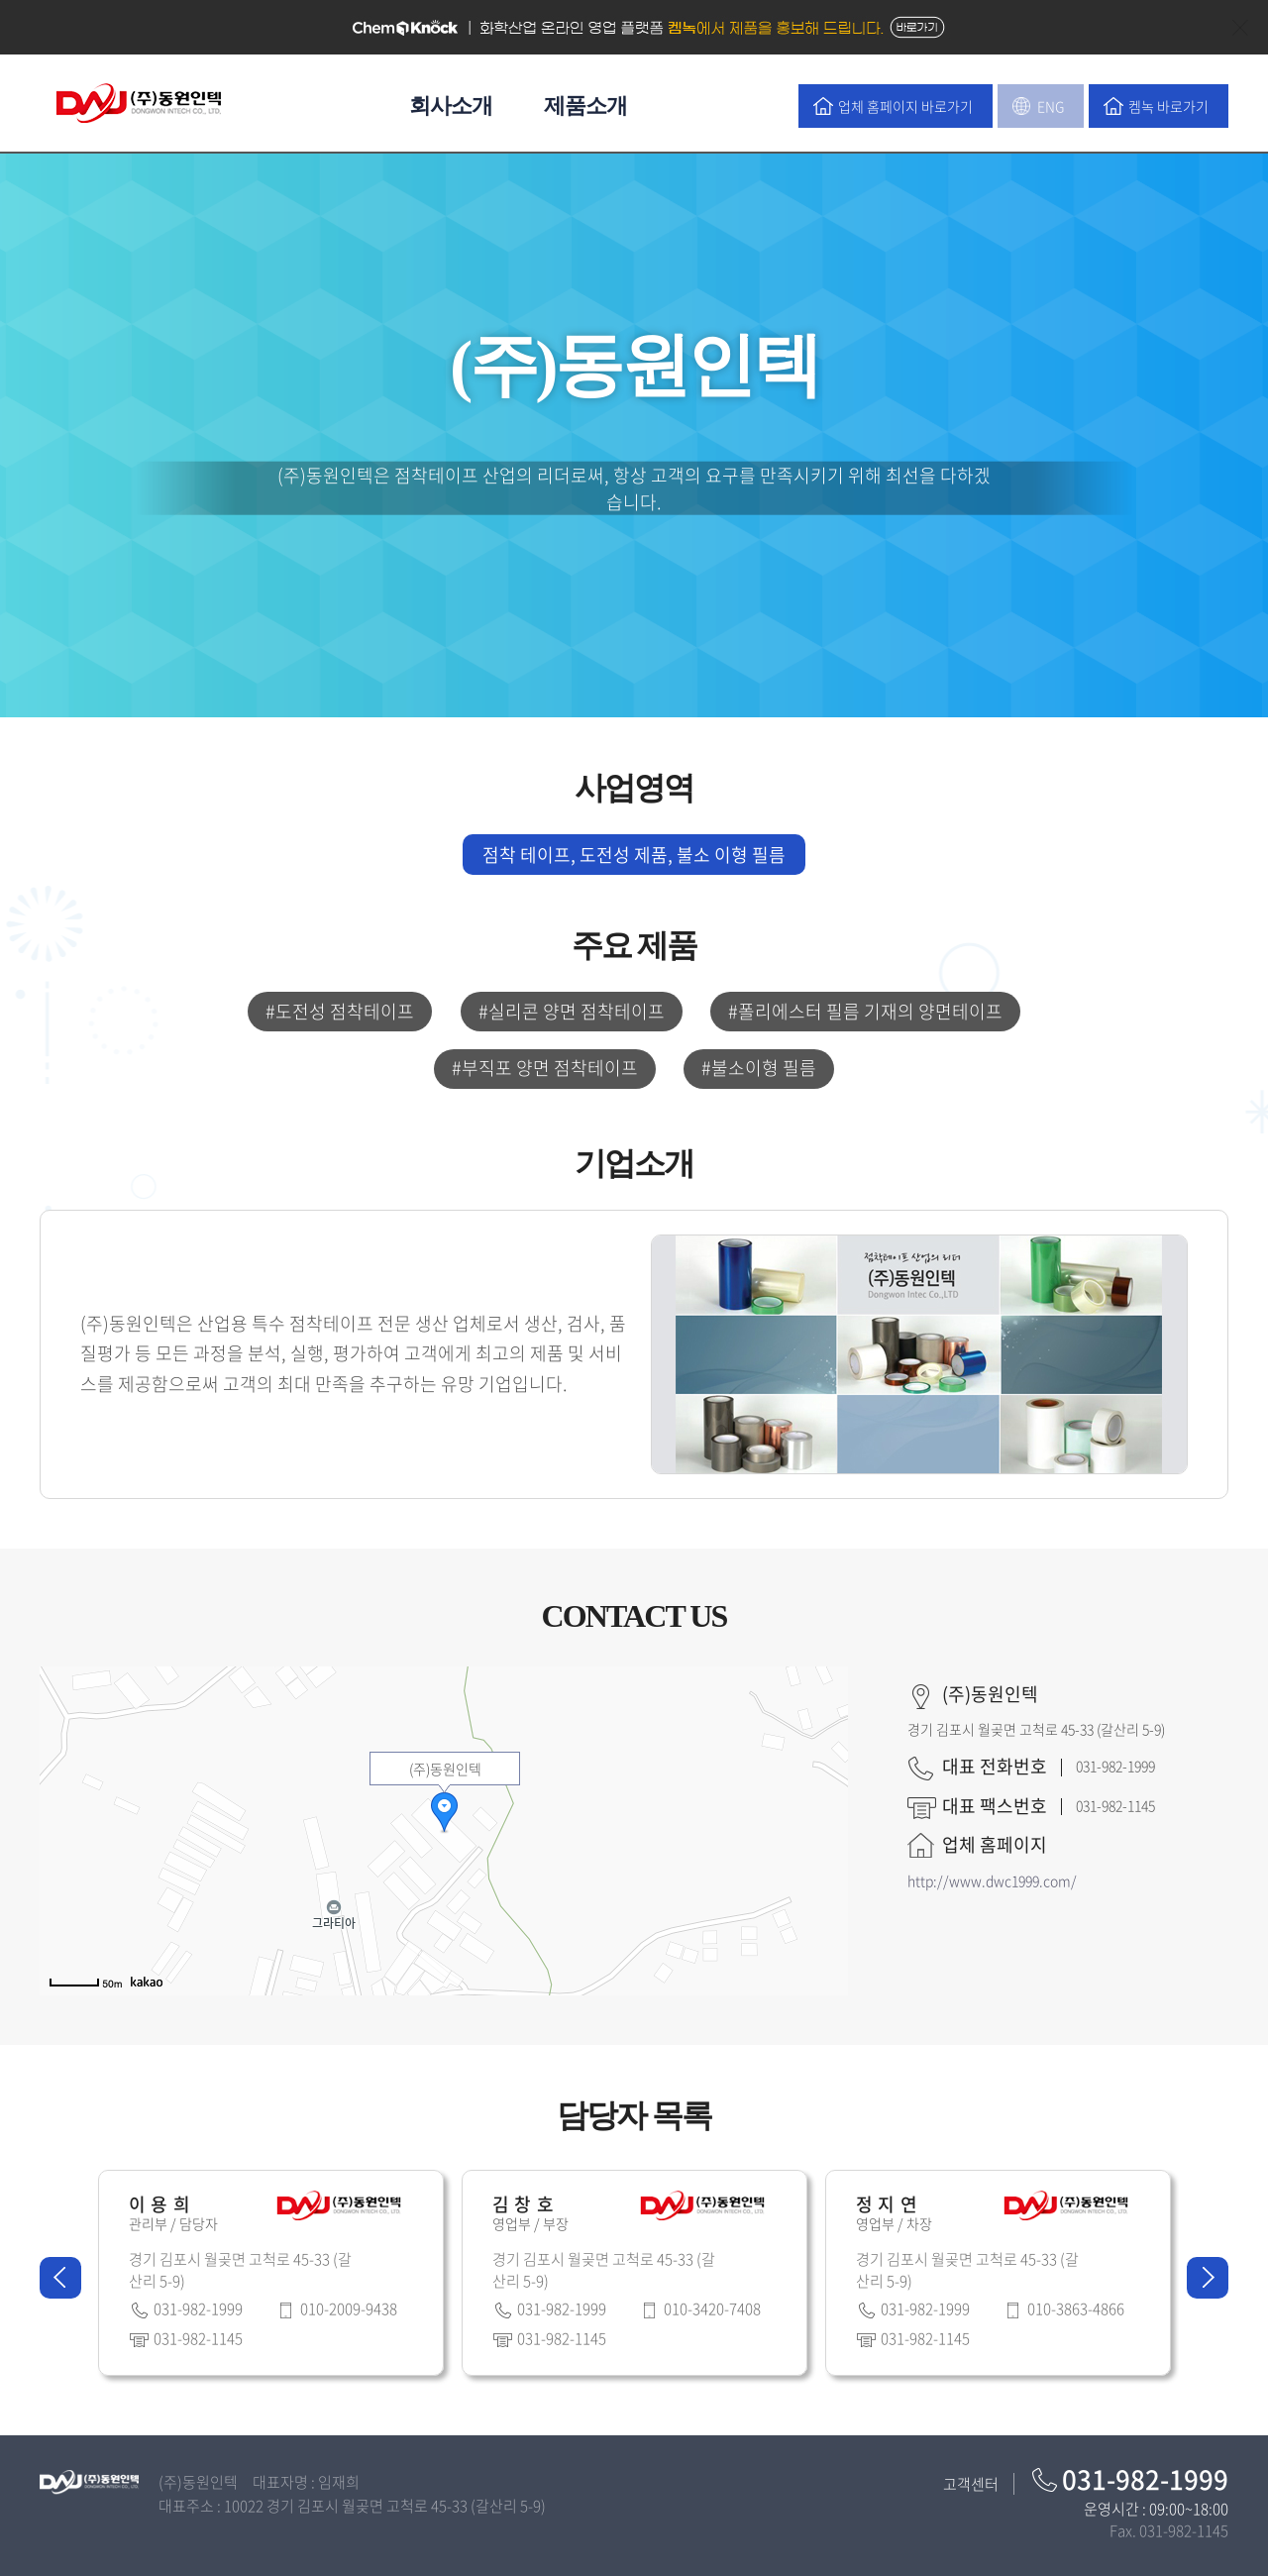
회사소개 (450, 105)
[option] (271, 2278)
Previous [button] (60, 2278)
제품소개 (585, 105)
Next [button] (1207, 2278)
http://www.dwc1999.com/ (992, 1880)
